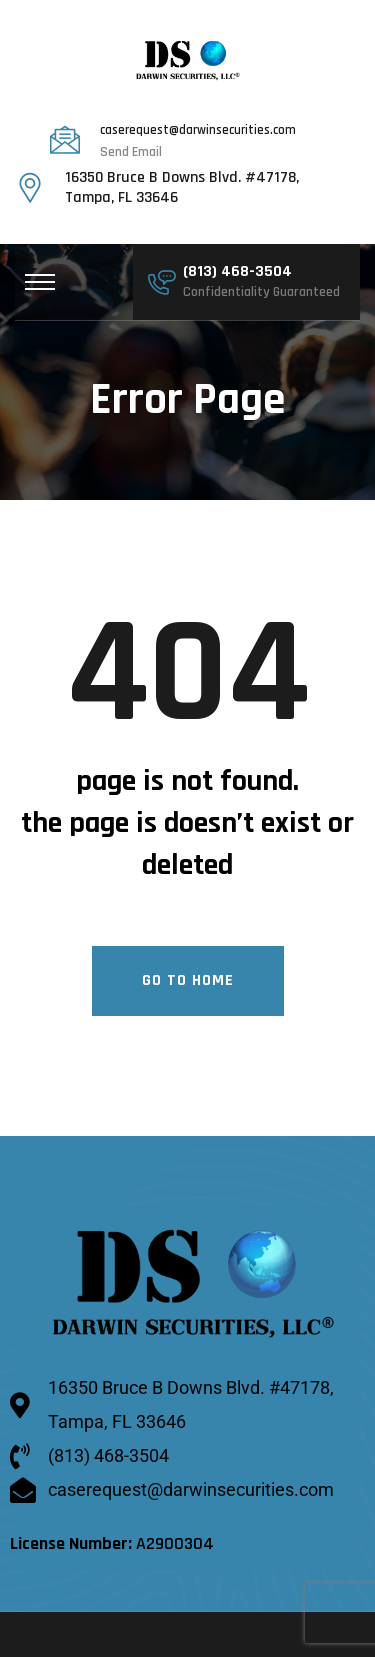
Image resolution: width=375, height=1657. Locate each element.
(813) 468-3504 (237, 274)
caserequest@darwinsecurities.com (198, 131)
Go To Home (188, 982)
